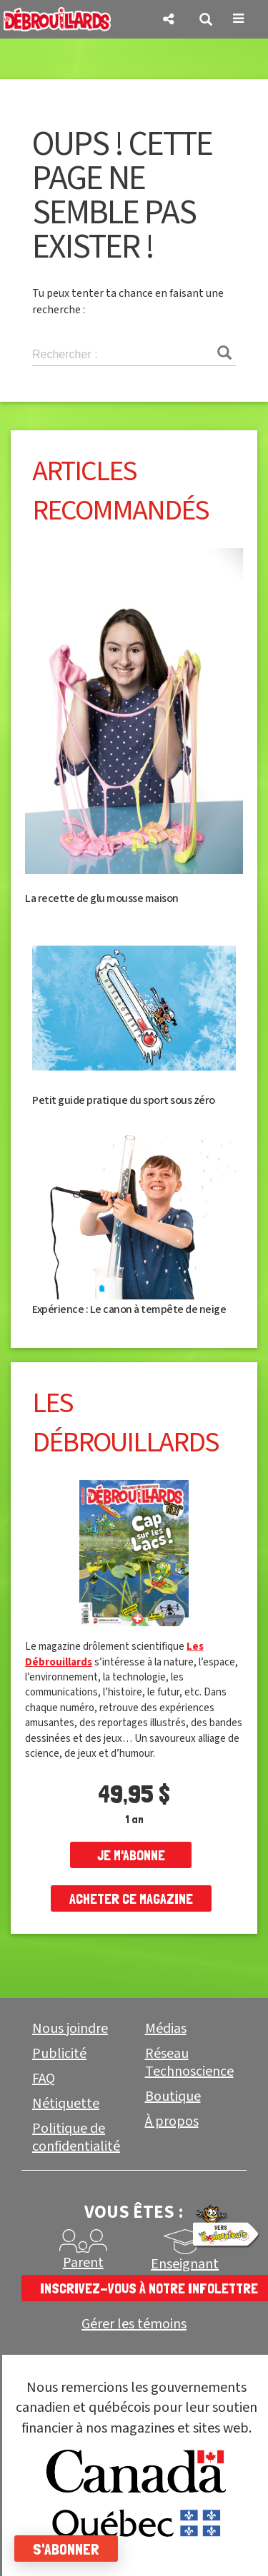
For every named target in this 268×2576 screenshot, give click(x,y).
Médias (166, 2029)
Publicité (59, 2054)
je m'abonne (131, 1855)
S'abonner (66, 2549)
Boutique (173, 2096)
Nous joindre (70, 2029)
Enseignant (185, 2264)
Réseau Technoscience (189, 2062)
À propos (172, 2121)
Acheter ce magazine (131, 1898)
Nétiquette (65, 2104)
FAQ (43, 2079)
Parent (83, 2263)
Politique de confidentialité (76, 2137)
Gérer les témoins (134, 2324)
